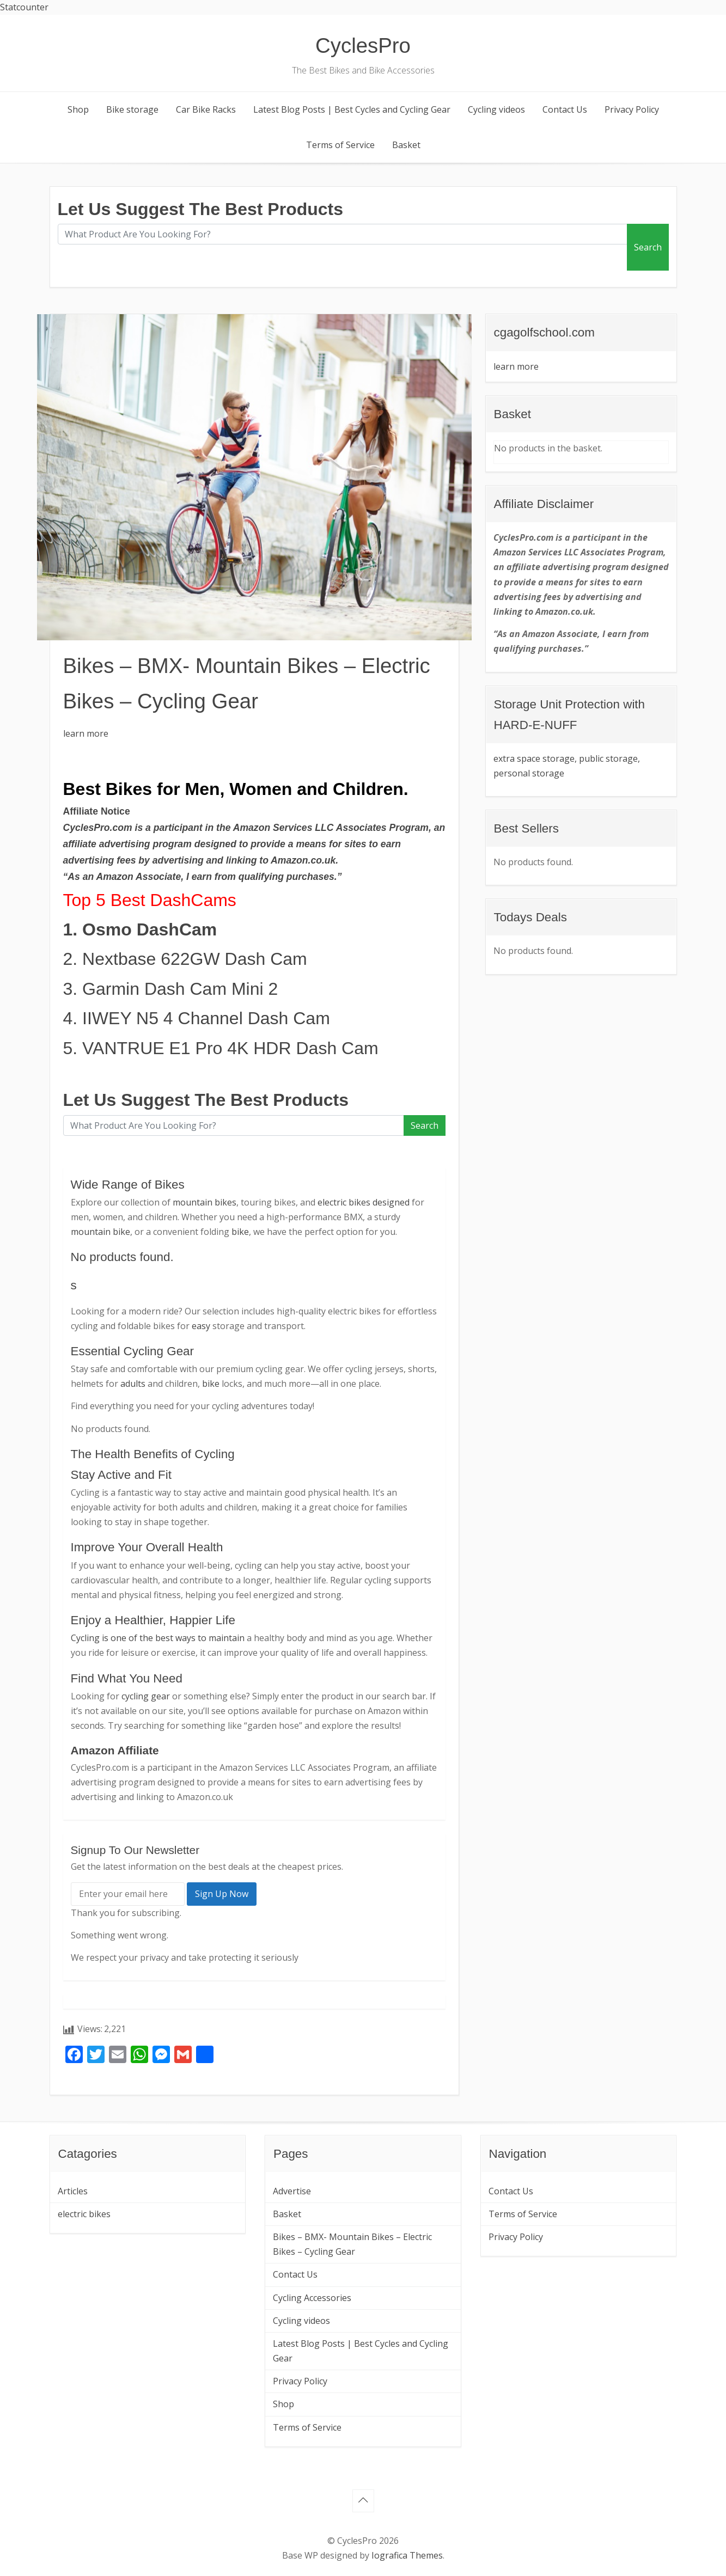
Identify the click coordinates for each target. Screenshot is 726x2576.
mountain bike (100, 1232)
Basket (406, 145)
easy (201, 1326)
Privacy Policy (632, 109)
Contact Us (564, 109)
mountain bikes (204, 1202)
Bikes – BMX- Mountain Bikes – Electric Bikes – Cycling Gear (352, 2244)
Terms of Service (340, 145)
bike (240, 1232)
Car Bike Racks (206, 109)
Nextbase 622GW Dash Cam (194, 959)
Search (648, 247)
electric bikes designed (364, 1202)
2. (73, 959)
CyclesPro (363, 45)
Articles (73, 2191)
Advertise (292, 2191)
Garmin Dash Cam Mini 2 (180, 989)
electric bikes (84, 2214)
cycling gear (145, 1696)
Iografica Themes (407, 2555)
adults (132, 1384)
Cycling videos (496, 109)
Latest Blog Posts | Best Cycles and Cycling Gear (351, 109)
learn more (85, 733)
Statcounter (24, 7)
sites (355, 844)
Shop (78, 109)
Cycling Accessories (312, 2298)
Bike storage (132, 109)
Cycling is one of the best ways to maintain (158, 1638)
